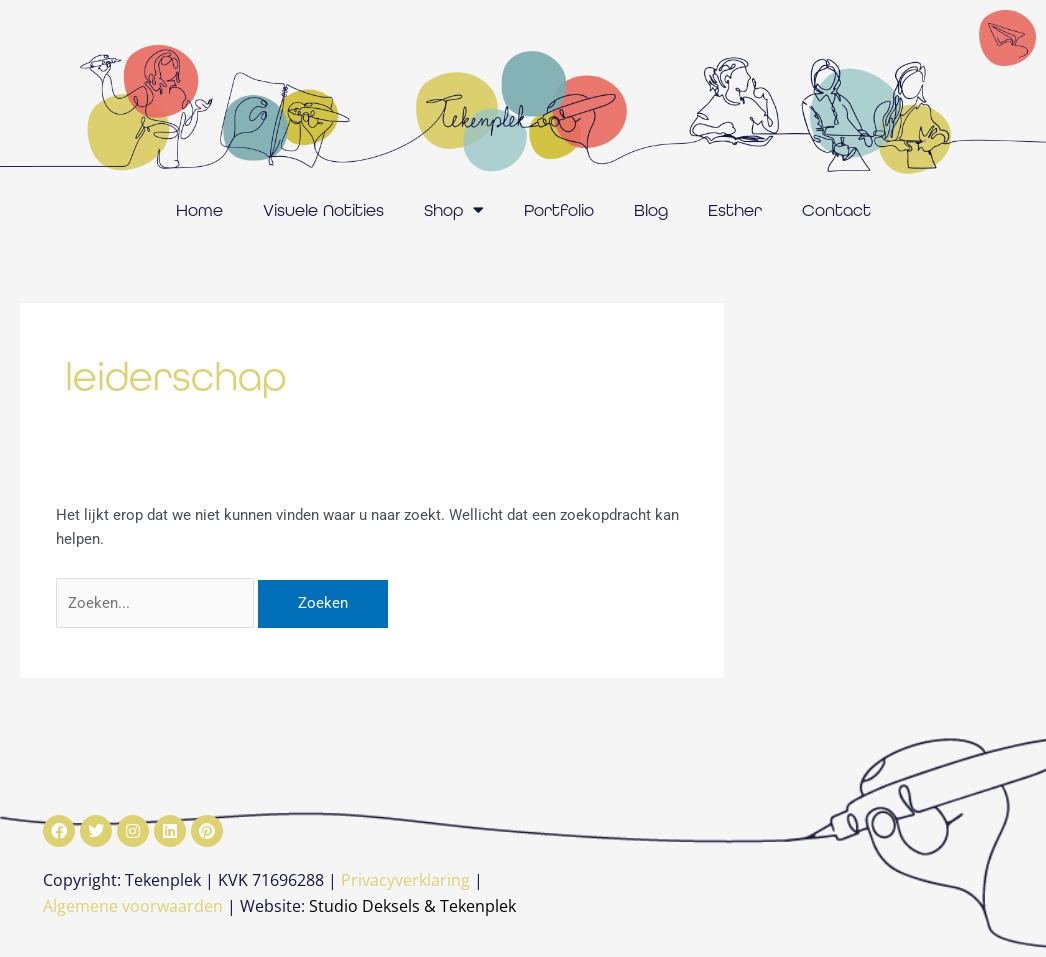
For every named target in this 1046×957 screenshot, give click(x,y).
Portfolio (559, 210)
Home (199, 210)
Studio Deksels (364, 906)
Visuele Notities (323, 210)
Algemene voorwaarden (133, 906)
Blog (651, 210)
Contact (836, 210)
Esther (735, 210)
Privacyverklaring (405, 880)
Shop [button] (454, 209)
